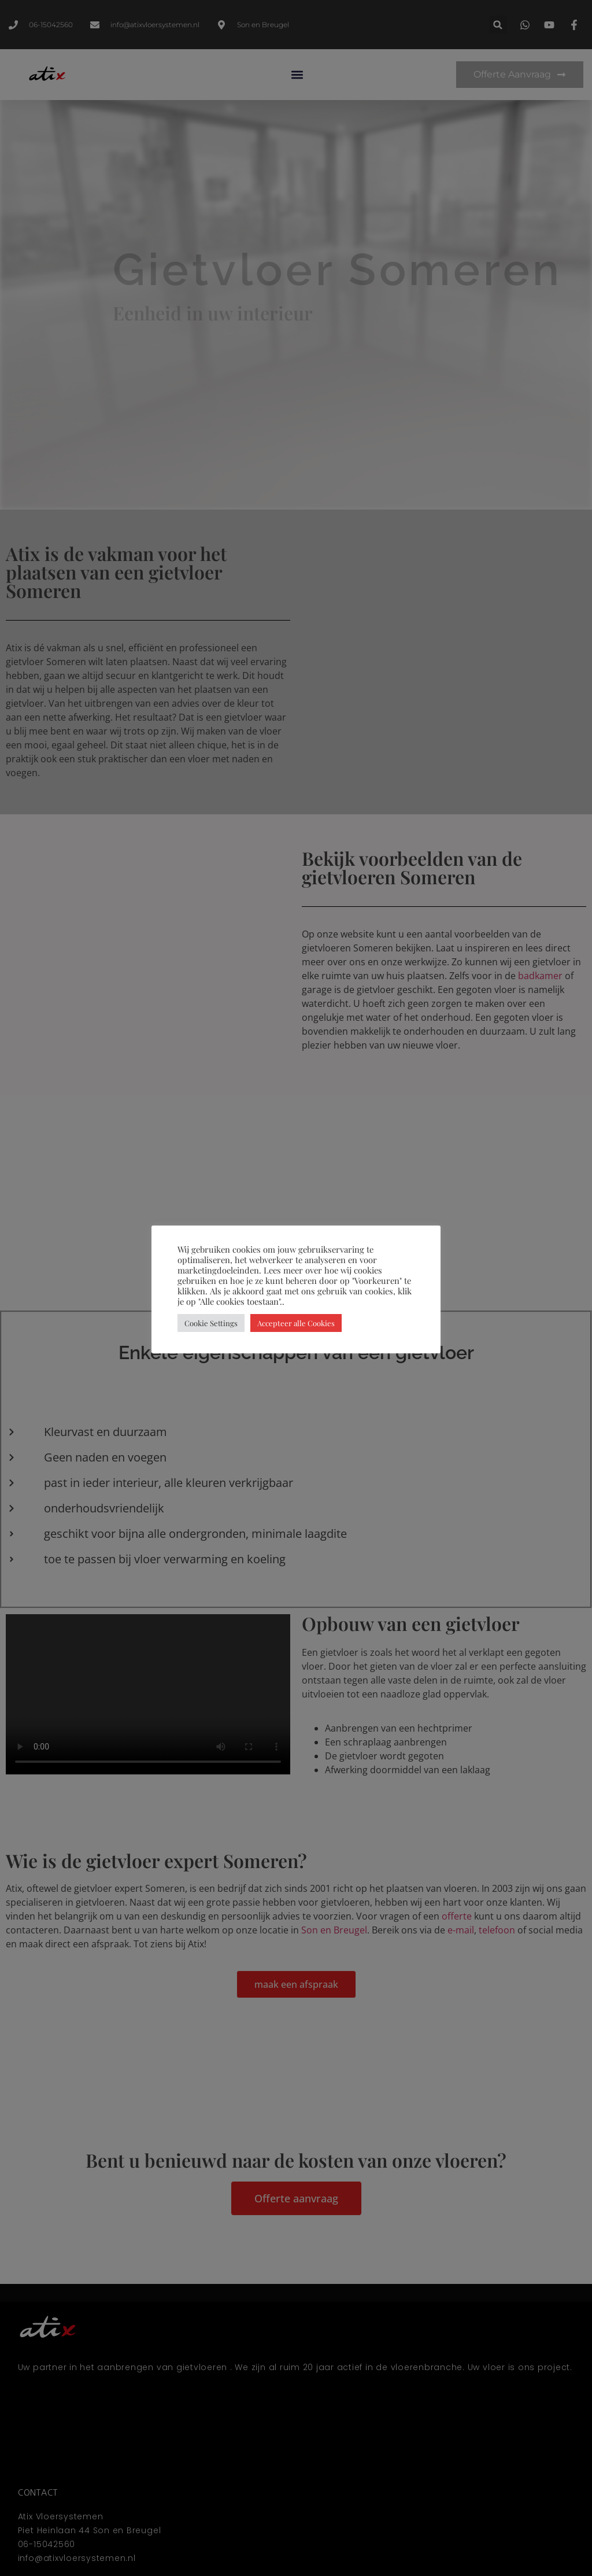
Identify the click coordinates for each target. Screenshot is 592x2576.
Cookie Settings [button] (211, 1323)
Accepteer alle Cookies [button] (296, 1323)
